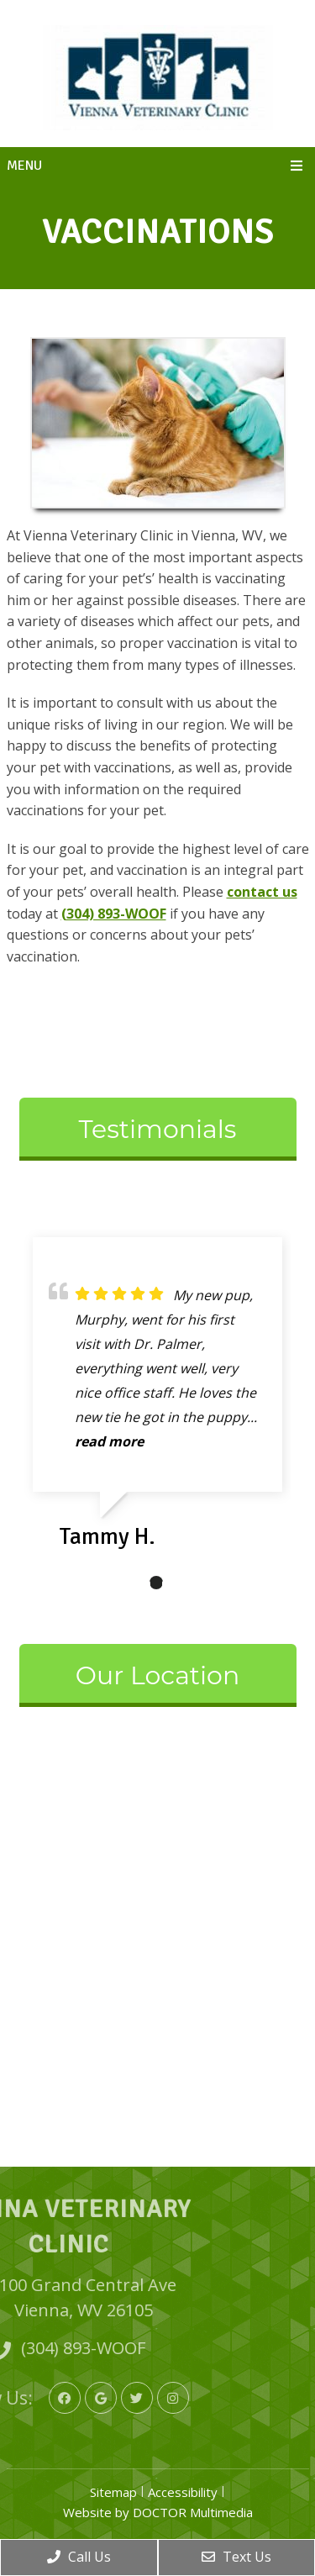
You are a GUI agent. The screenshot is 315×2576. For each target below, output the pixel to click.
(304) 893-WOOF (113, 913)
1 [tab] (131, 1582)
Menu (24, 165)
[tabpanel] (157, 1400)
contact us (262, 891)
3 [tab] (181, 1582)
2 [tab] (156, 1582)
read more (109, 1441)
